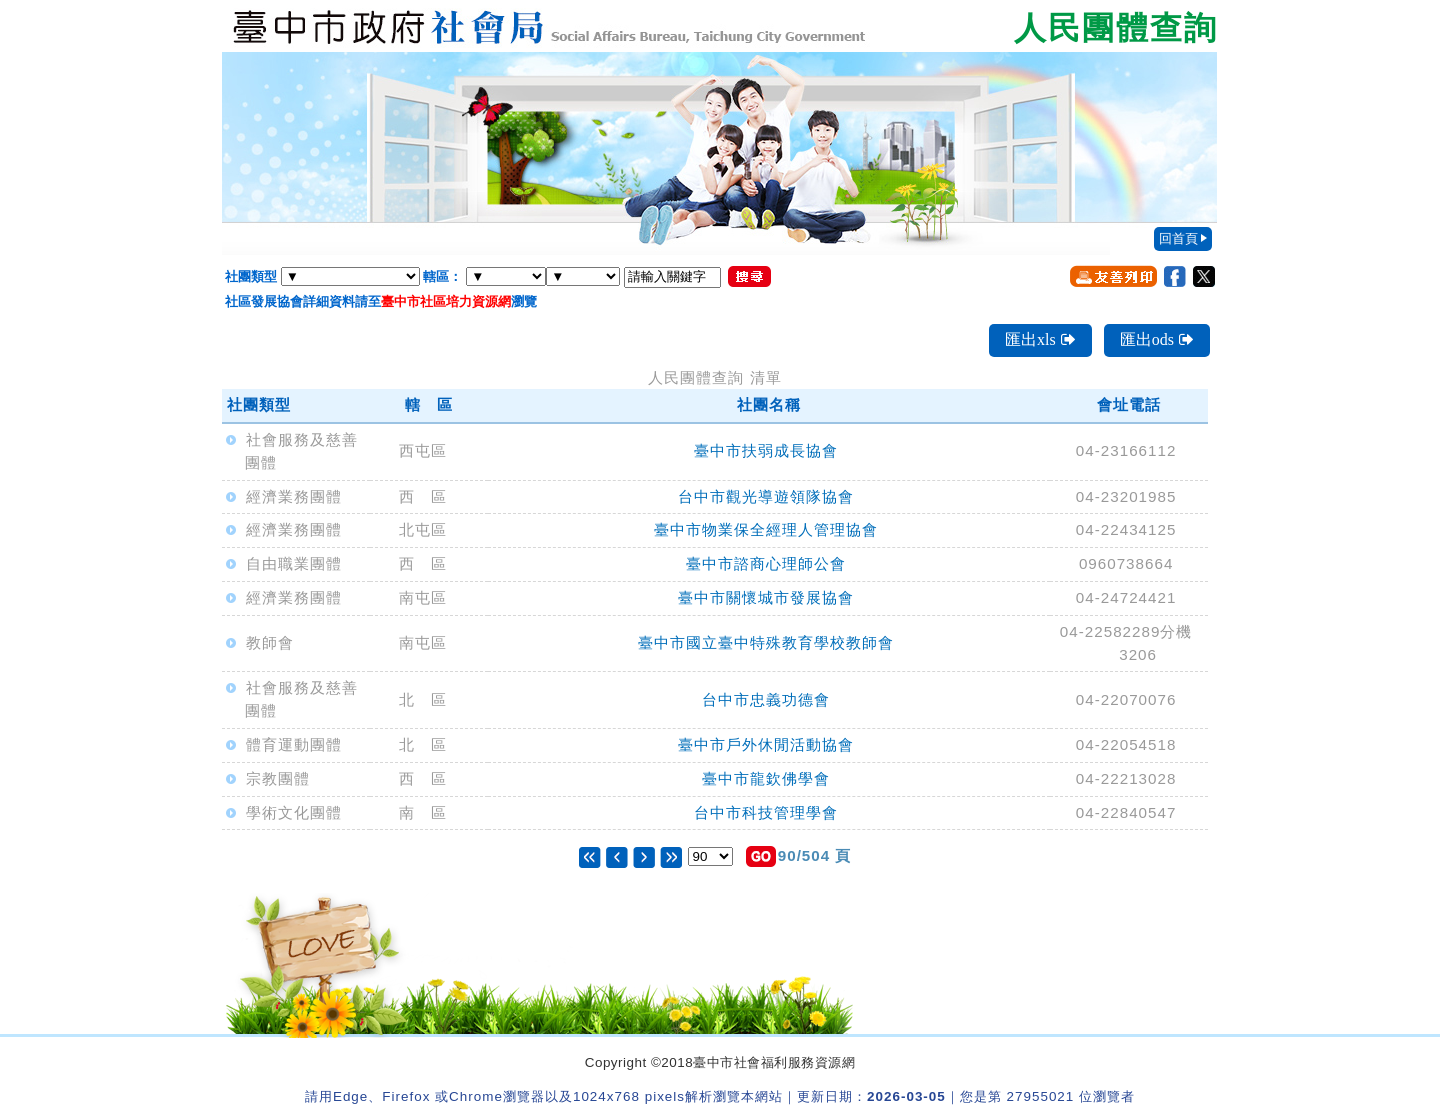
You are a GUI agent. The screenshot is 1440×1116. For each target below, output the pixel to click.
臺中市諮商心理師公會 (766, 563)
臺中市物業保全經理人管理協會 (766, 529)
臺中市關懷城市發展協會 (766, 597)
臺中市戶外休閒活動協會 (766, 744)
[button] (761, 856)
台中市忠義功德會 (766, 699)
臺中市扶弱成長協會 (766, 450)
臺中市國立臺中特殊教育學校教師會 (766, 642)
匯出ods (1157, 339)
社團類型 (251, 276)
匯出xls (1040, 339)
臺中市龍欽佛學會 (766, 778)
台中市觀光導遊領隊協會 (766, 496)
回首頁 (1178, 238)
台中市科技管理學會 (766, 812)
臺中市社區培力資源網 (446, 301)
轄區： (442, 276)
